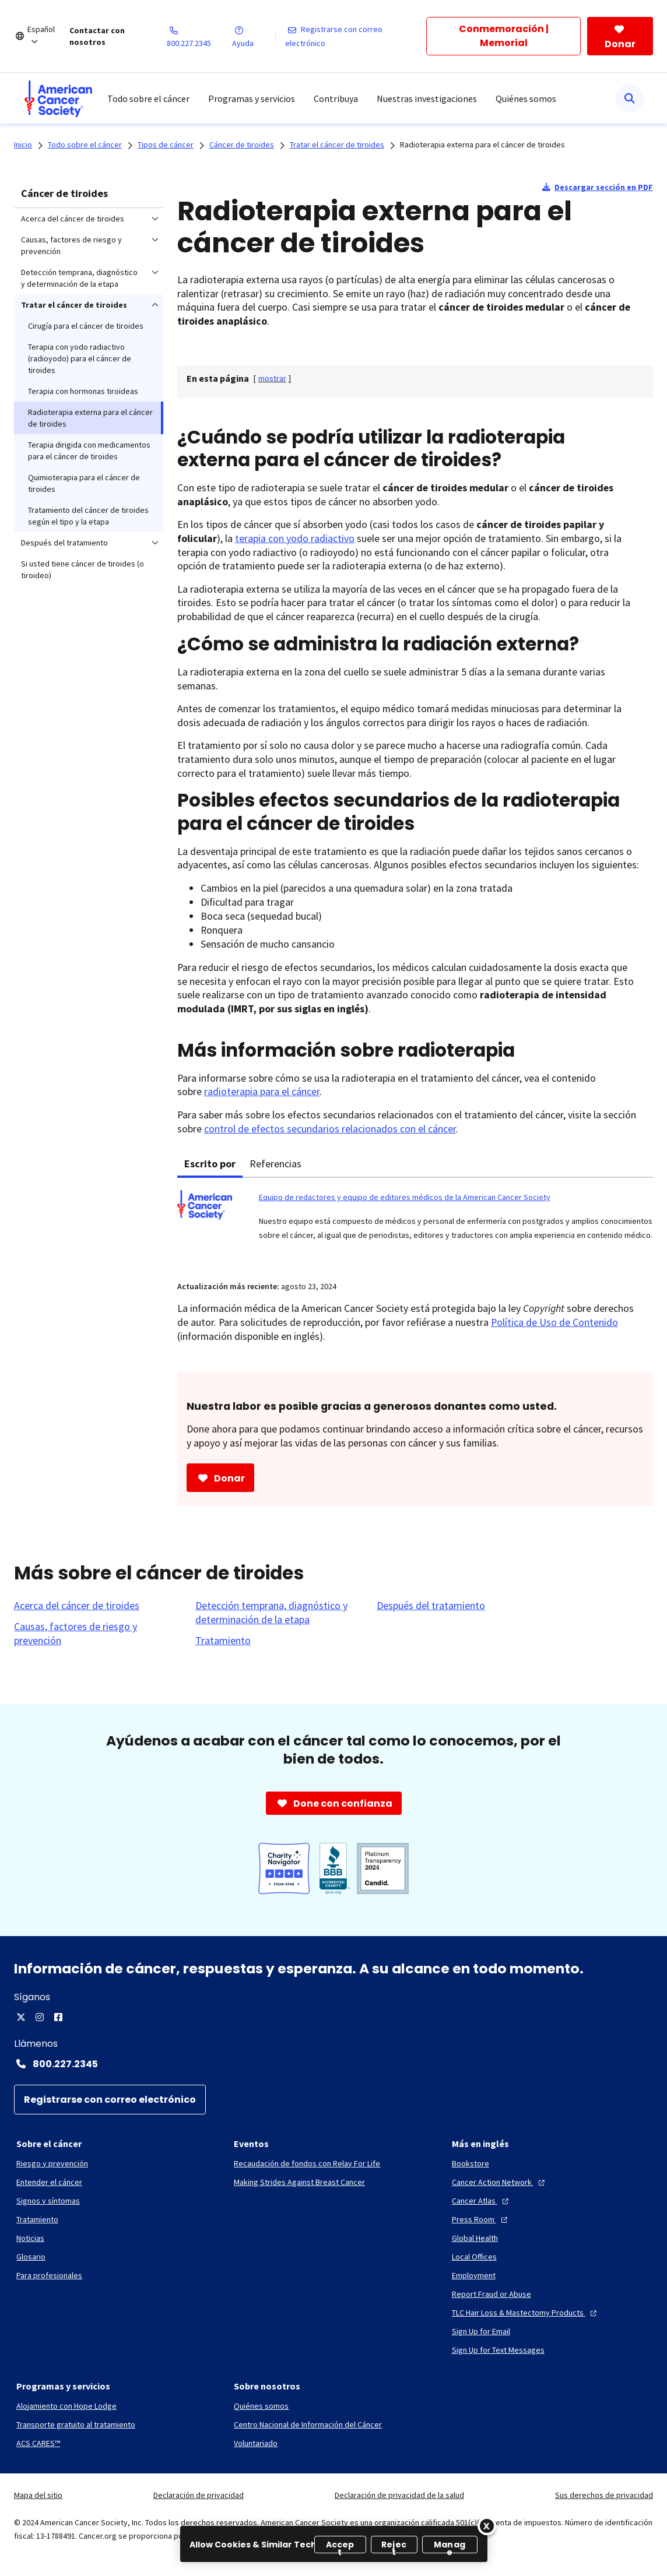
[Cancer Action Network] (499, 2182)
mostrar (272, 378)
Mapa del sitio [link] (38, 2495)
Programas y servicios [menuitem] (251, 98)
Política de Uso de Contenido (554, 1322)
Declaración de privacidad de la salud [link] (399, 2495)
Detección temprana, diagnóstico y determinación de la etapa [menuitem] (79, 278)
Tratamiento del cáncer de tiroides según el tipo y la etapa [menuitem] (88, 516)
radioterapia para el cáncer (262, 1091)
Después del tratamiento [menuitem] (64, 542)
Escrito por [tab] (210, 1163)
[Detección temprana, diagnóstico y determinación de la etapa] (279, 1613)
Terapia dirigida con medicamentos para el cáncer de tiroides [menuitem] (89, 450)
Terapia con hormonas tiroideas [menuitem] (83, 391)
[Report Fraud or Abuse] (491, 2294)
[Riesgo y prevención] (52, 2163)
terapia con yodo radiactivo (294, 538)
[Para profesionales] (49, 2275)
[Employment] (474, 2275)
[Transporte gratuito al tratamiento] (75, 2424)
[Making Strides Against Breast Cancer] (299, 2182)
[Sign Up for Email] (481, 2331)
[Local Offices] (474, 2257)
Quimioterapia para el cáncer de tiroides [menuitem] (84, 483)
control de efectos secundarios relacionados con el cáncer (330, 1128)
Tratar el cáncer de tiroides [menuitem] (74, 305)
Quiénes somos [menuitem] (526, 98)
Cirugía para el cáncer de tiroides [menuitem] (85, 326)
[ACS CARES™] (38, 2443)
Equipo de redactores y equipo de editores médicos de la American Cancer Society (404, 1197)
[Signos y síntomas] (48, 2201)
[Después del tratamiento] (431, 1606)
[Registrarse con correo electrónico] (356, 36)
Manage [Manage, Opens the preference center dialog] (449, 2546)
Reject (393, 2546)
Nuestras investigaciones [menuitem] (427, 98)
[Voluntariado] (256, 2443)
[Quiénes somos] (261, 2406)
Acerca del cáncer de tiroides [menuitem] (72, 218)
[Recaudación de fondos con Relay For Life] (307, 2163)
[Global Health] (475, 2238)
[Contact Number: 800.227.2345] (333, 2064)
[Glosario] (30, 2257)
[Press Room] (481, 2219)
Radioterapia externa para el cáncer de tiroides (482, 144)
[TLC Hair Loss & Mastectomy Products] (525, 2313)
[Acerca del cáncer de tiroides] (76, 1606)
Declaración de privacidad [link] (198, 2495)
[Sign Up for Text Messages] (498, 2350)
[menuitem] (58, 98)
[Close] (487, 2526)
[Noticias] (30, 2238)
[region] (333, 2544)
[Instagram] (40, 2017)
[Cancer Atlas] (481, 2201)
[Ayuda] (253, 36)
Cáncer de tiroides (64, 193)
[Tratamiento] (223, 1641)
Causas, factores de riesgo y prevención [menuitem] (71, 245)
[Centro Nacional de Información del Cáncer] (308, 2424)
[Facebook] (58, 2017)
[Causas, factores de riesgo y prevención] (97, 1634)
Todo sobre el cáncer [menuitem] (148, 98)
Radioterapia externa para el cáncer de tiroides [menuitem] (90, 418)
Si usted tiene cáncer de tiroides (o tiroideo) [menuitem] (82, 569)
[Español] (48, 36)
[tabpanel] (415, 1222)
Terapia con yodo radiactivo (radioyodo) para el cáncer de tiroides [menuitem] (79, 358)
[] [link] (272, 378)
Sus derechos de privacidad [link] (604, 2495)
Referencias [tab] (275, 1163)
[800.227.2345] (199, 36)
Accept (340, 2546)
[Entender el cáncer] (49, 2182)
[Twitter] (21, 2017)
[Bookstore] (470, 2163)
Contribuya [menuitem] (336, 98)
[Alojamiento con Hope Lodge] (66, 2406)
